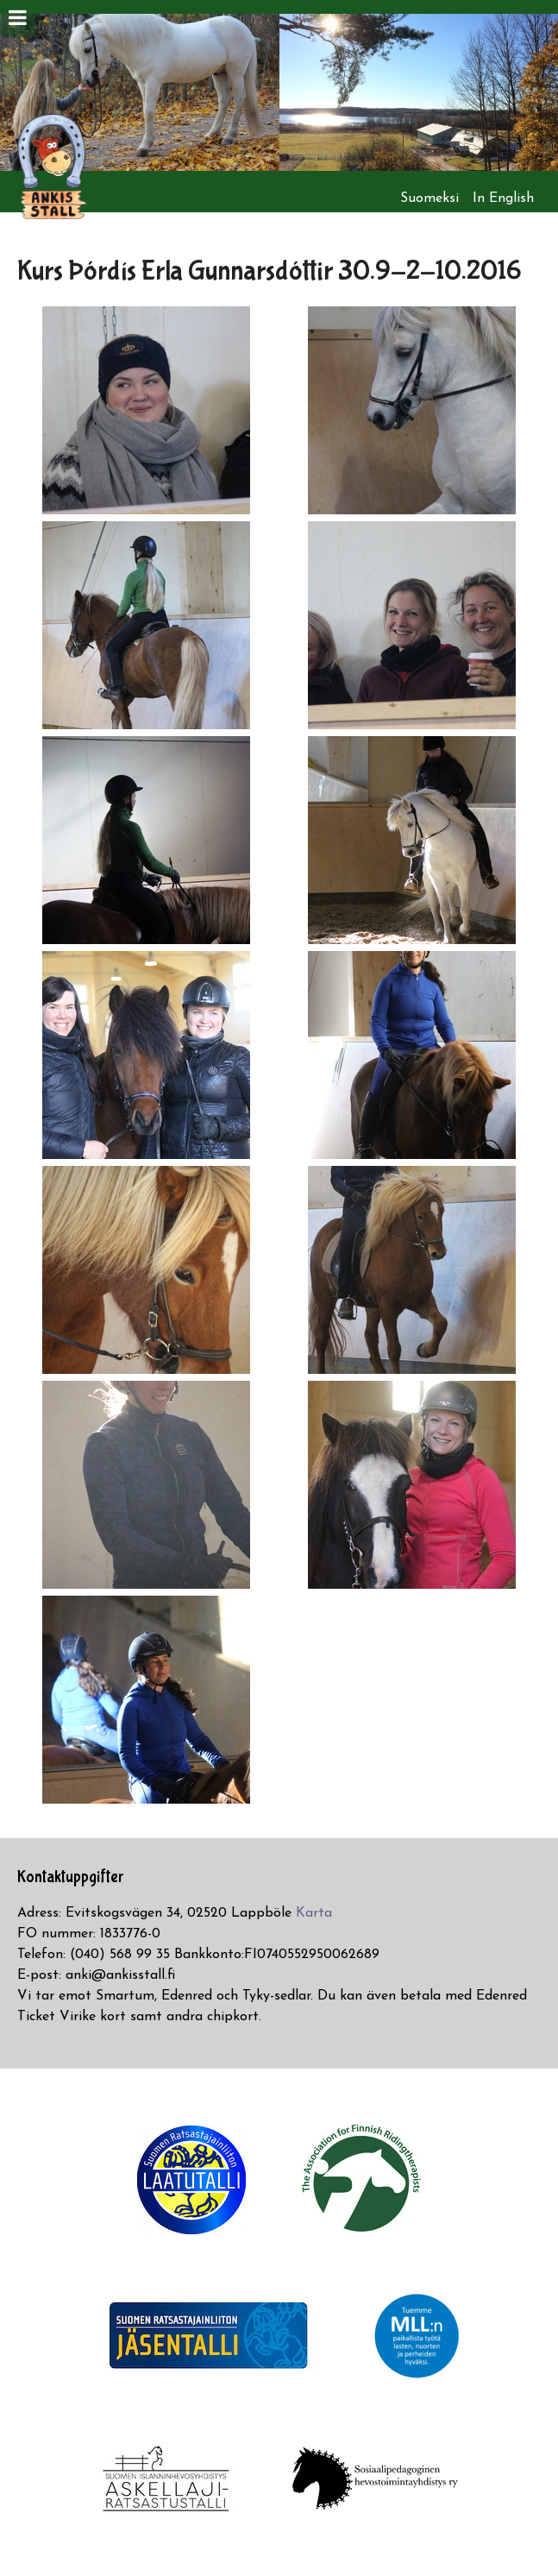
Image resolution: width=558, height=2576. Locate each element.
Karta (314, 1913)
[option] (139, 92)
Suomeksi (429, 198)
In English (503, 198)
